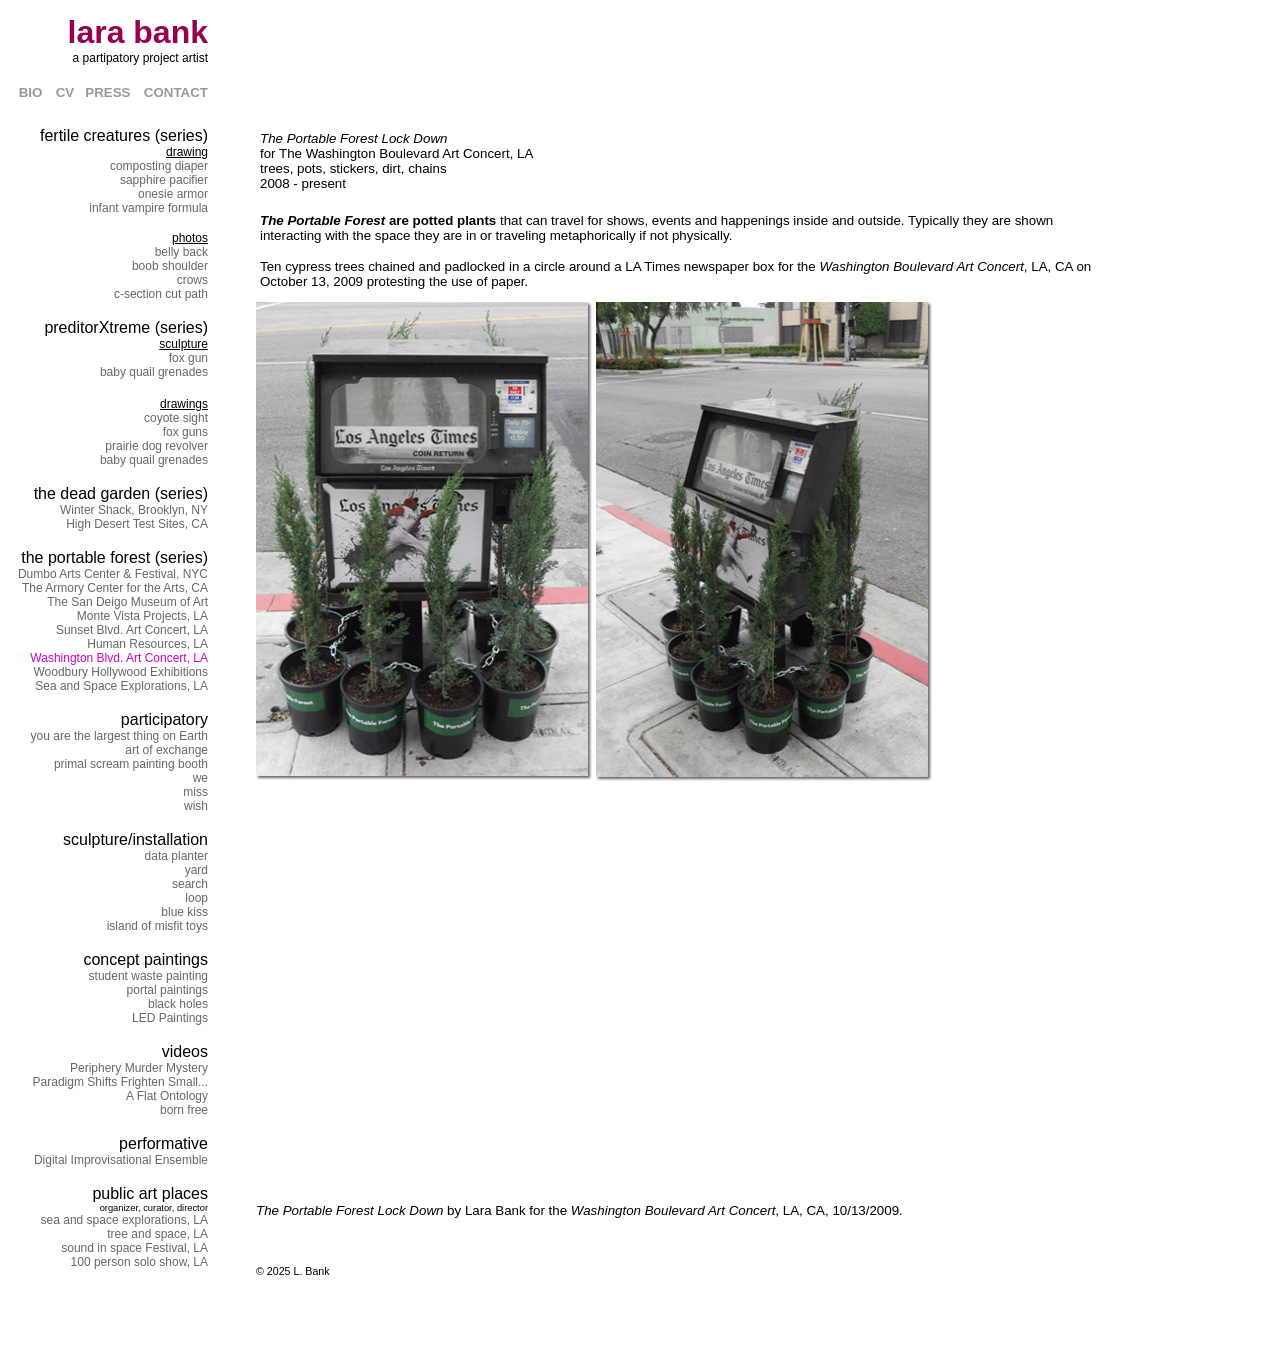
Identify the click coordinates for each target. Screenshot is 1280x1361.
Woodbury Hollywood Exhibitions (120, 672)
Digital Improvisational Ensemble (121, 1160)
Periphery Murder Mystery (139, 1068)
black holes (178, 1004)
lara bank (137, 32)
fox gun (188, 358)
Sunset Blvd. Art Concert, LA (132, 630)
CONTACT (176, 92)
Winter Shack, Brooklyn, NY (134, 510)
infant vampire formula (148, 208)
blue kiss (184, 912)
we (200, 778)
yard (196, 870)
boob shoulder (170, 266)
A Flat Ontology (167, 1096)
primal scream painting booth (131, 764)
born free (184, 1110)
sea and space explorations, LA (124, 1220)
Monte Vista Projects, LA (142, 616)
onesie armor (173, 194)
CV (71, 92)
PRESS (107, 92)
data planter (176, 856)
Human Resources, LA (147, 644)
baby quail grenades (154, 372)
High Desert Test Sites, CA (137, 524)
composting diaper (159, 166)
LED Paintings (170, 1018)
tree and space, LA (157, 1234)
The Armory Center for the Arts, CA (115, 588)
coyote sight (176, 418)
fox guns (185, 432)
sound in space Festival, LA (134, 1248)
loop (196, 898)
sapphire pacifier (164, 180)
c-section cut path (161, 294)
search (190, 884)
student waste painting (148, 976)
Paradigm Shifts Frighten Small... (120, 1082)
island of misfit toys (157, 926)
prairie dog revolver (156, 446)
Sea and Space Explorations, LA (121, 686)
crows (192, 280)
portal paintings (167, 990)
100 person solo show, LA (139, 1262)
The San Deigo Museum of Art (127, 602)
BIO (31, 92)
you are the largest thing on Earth (119, 736)
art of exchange (166, 750)
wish (196, 806)
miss (195, 792)
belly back (181, 252)
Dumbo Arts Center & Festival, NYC (113, 574)
